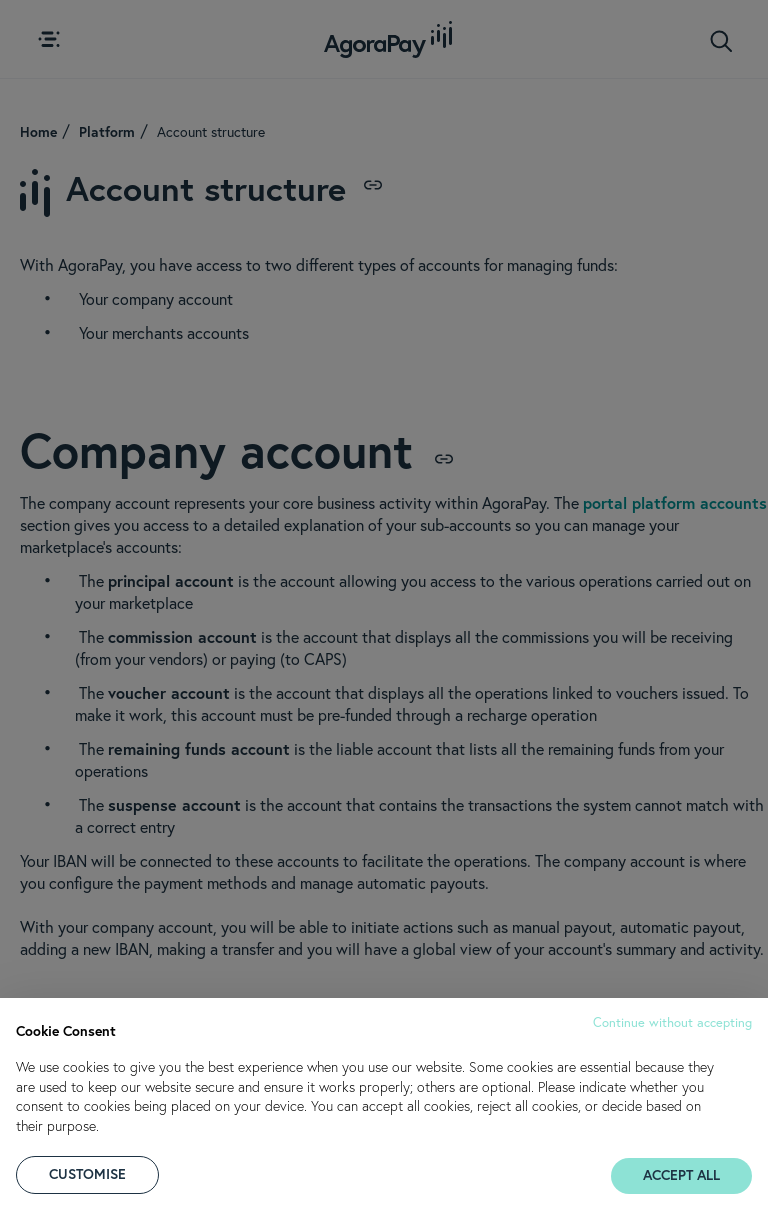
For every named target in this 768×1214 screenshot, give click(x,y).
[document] (384, 1075)
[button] (672, 1020)
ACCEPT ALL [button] (681, 1175)
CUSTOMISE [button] (87, 1174)
